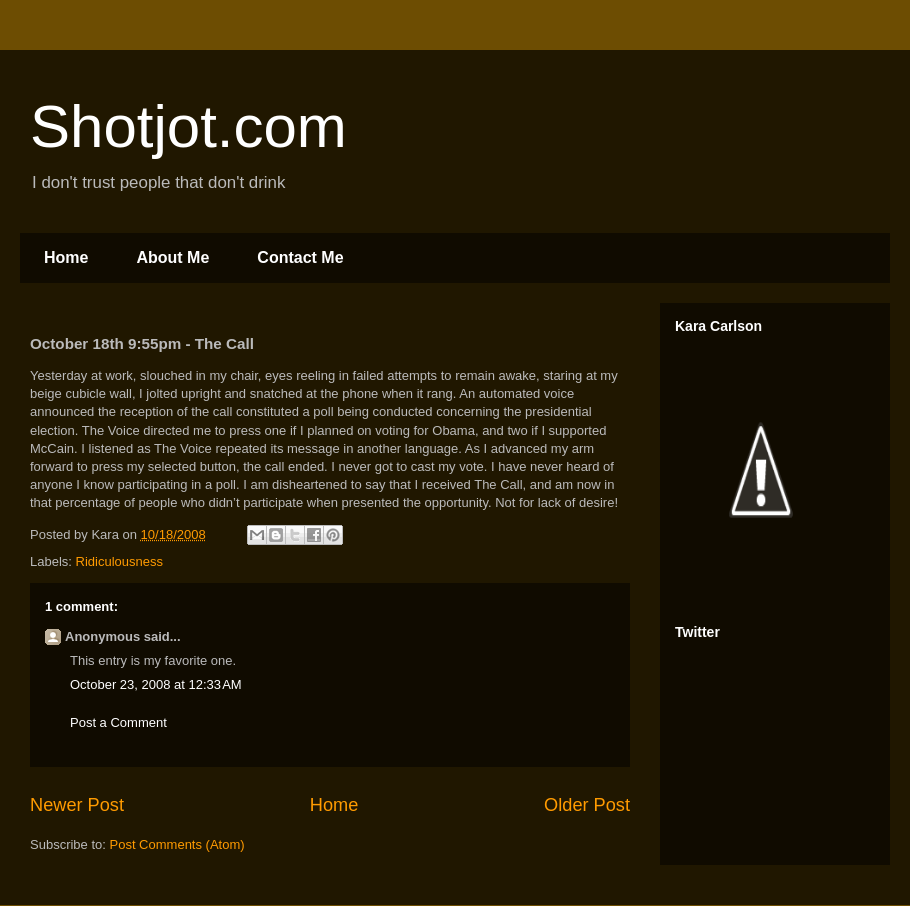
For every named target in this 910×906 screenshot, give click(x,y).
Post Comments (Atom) (177, 844)
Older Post (587, 805)
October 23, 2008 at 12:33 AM (156, 684)
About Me (172, 257)
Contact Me (300, 257)
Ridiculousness (119, 561)
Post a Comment (118, 722)
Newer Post (77, 805)
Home (66, 257)
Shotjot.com (188, 126)
